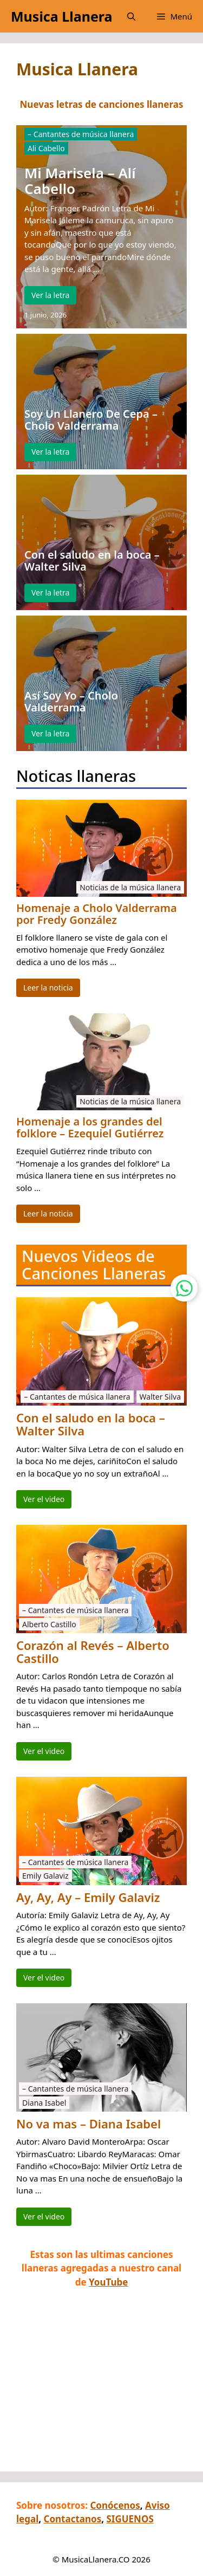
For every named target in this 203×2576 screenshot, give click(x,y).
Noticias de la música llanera (130, 887)
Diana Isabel (44, 2103)
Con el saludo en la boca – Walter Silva (92, 561)
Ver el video (43, 1499)
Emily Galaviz (45, 1875)
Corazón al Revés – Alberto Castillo (92, 1652)
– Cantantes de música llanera (81, 134)
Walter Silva (160, 1396)
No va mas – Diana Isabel (88, 2123)
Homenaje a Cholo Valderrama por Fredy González (96, 914)
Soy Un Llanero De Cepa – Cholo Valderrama (91, 420)
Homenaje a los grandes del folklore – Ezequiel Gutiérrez (90, 1128)
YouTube (108, 2282)
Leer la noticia (48, 987)
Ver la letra (50, 295)
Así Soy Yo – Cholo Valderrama (71, 702)
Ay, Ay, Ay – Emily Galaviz (88, 1897)
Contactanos (72, 2519)
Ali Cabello (46, 148)
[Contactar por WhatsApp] (184, 1288)
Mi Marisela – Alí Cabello (80, 180)
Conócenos (115, 2505)
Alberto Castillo (49, 1624)
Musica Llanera (61, 16)
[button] (131, 16)
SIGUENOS (129, 2519)
